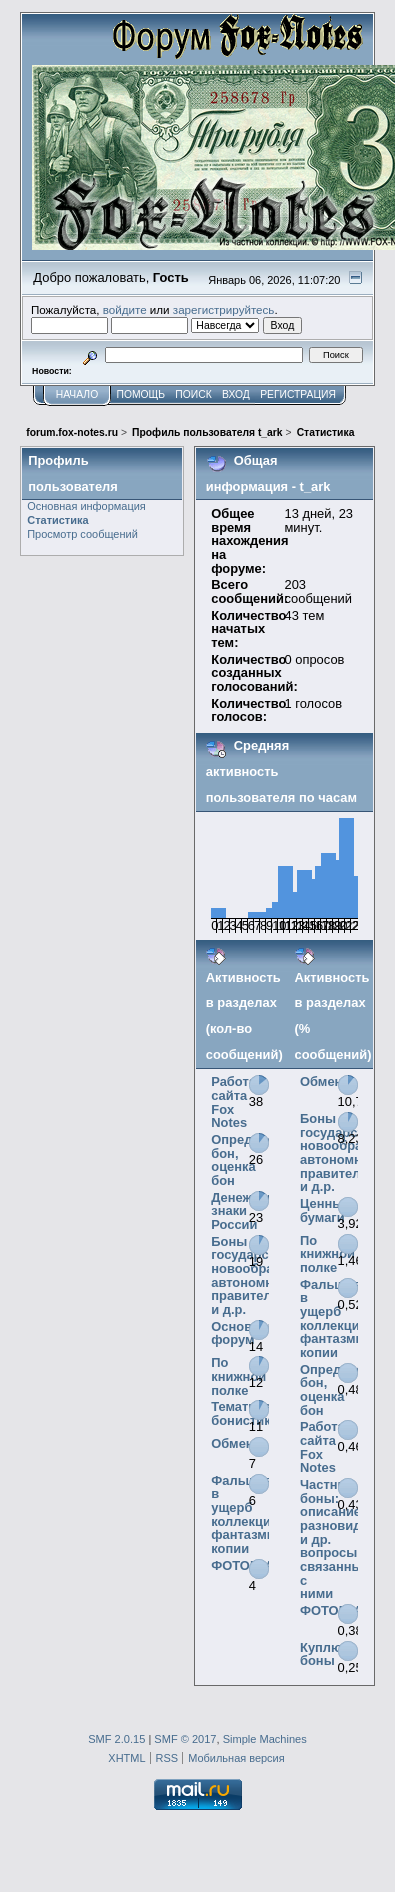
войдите (125, 309)
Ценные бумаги (325, 1210)
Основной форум (243, 1333)
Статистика (57, 520)
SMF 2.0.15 (116, 1739)
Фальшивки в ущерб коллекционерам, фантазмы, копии (266, 1514)
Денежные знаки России (244, 1211)
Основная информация (86, 506)
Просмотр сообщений (82, 534)
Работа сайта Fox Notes (233, 1102)
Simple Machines (265, 1739)
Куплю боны (321, 1654)
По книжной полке (238, 1376)
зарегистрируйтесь (224, 309)
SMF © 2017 (185, 1739)
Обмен (232, 1443)
